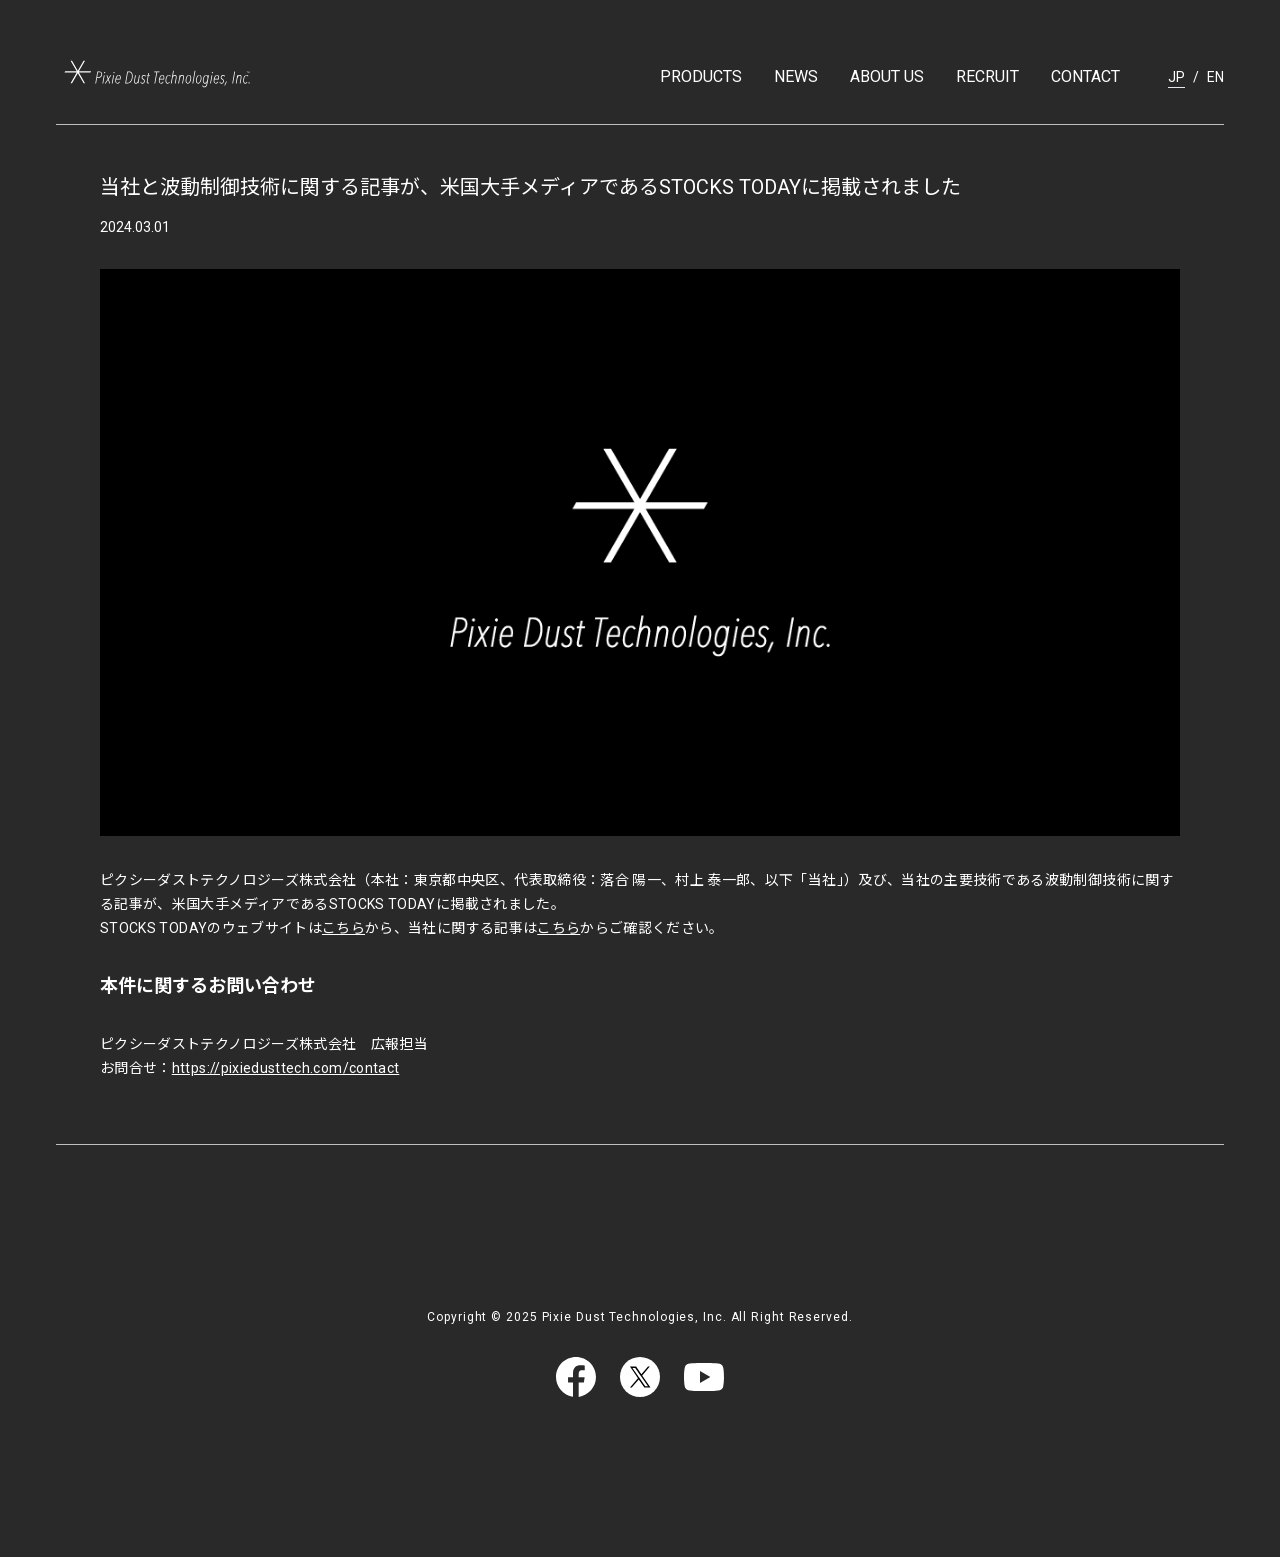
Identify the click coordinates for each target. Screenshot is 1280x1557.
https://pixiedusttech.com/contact (286, 1068)
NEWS (796, 76)
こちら (343, 928)
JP (1176, 77)
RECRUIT (987, 76)
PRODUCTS (701, 76)
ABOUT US (887, 76)
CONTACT (1085, 76)
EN (1215, 77)
